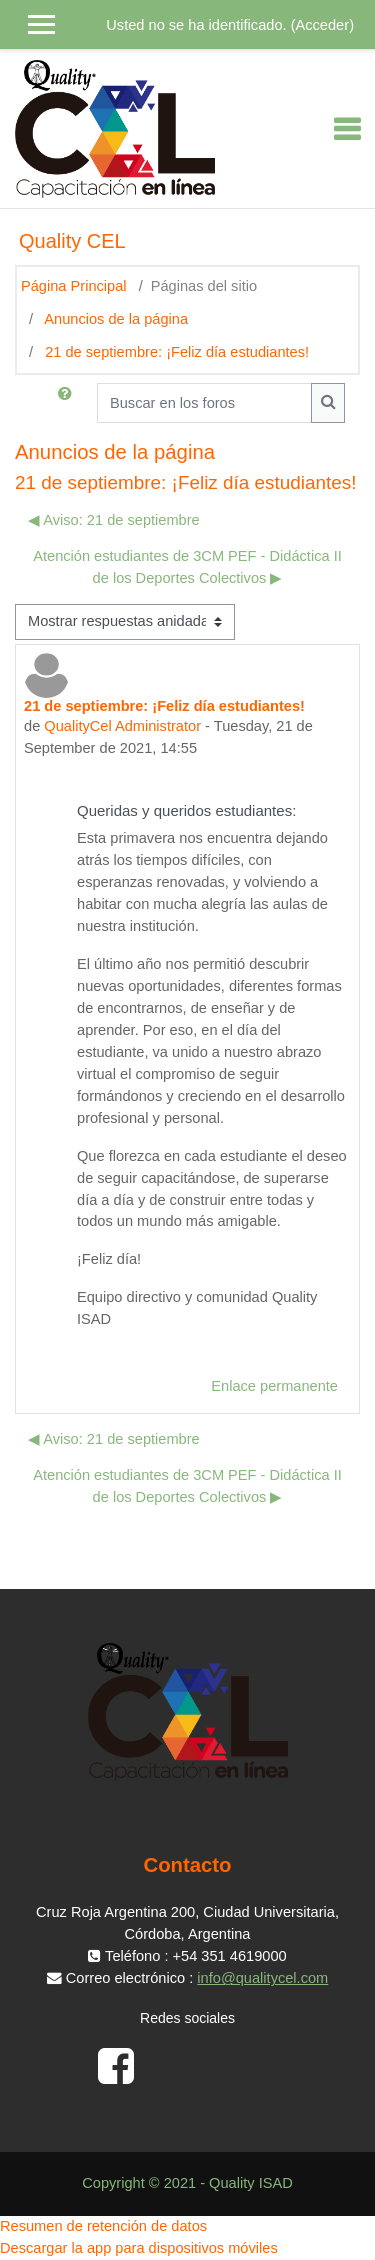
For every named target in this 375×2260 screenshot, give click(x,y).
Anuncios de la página (116, 319)
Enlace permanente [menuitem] (274, 1386)
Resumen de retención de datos (103, 2226)
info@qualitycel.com (262, 1978)
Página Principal (74, 286)
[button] (69, 403)
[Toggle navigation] (347, 129)
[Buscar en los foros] (204, 403)
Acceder (323, 25)
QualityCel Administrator (122, 726)
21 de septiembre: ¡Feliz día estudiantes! (177, 352)
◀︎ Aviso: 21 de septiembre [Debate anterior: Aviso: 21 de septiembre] (114, 520)
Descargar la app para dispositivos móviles (139, 2248)
